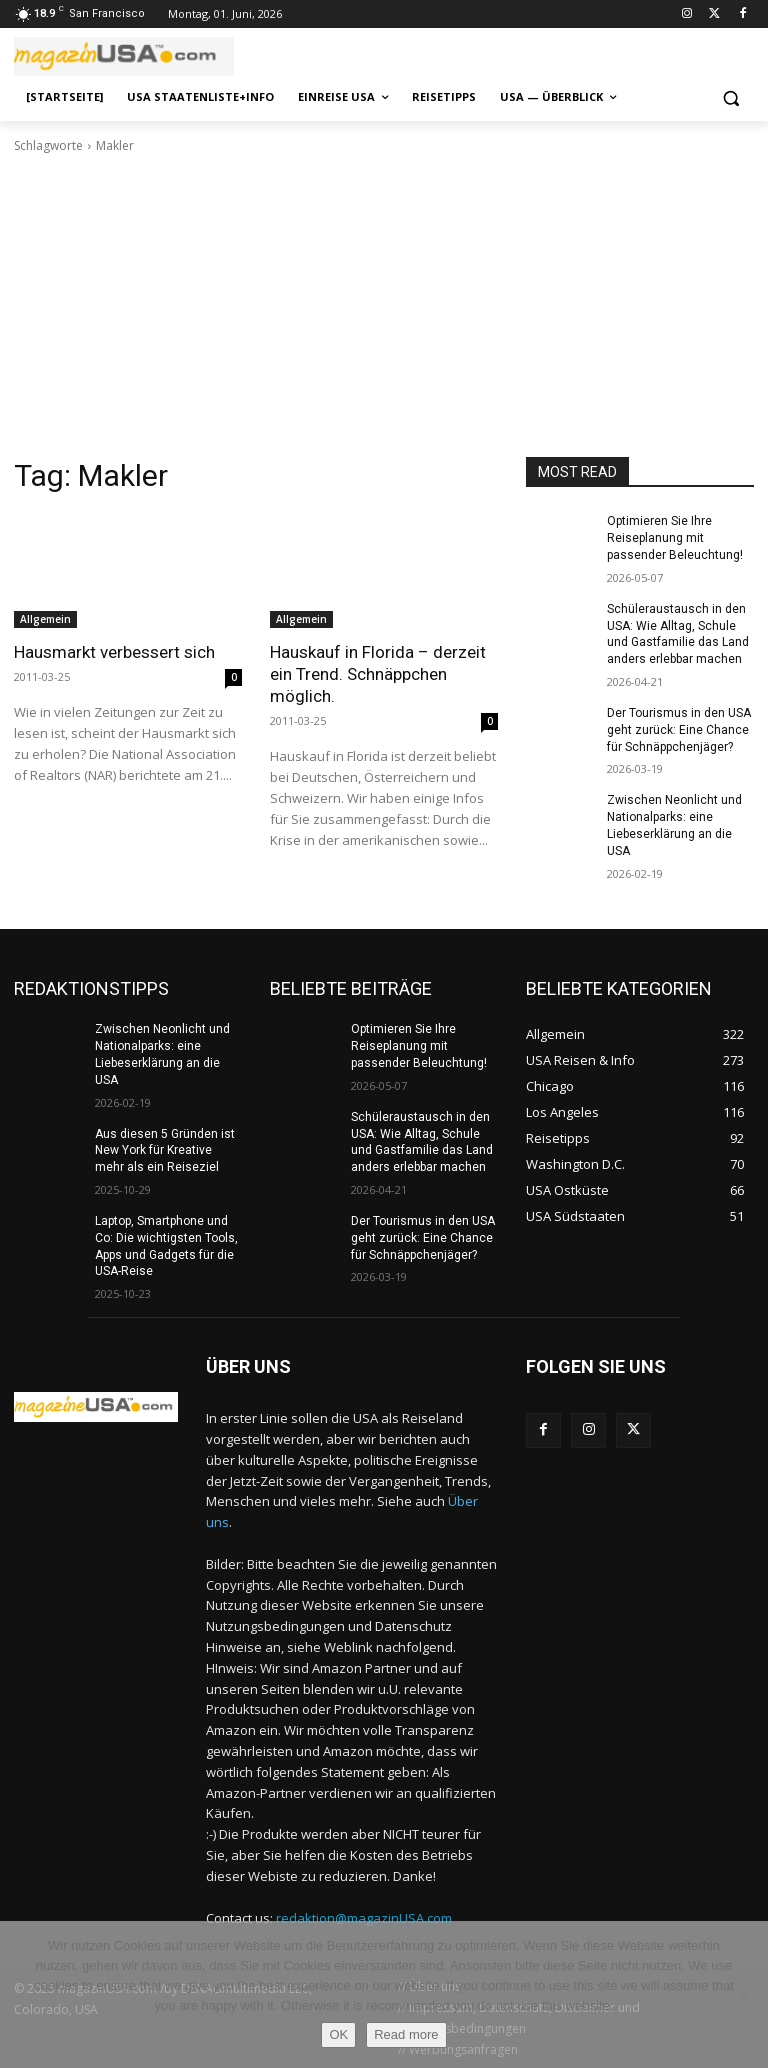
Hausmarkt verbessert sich (114, 652)
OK (338, 2034)
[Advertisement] (384, 306)
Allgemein (45, 619)
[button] (730, 97)
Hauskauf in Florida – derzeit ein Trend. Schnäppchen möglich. (378, 674)
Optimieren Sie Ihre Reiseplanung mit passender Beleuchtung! (675, 538)
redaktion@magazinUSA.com (364, 1918)
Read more (406, 2034)
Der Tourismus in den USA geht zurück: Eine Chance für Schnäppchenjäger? (679, 730)
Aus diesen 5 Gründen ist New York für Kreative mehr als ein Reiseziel (165, 1151)
